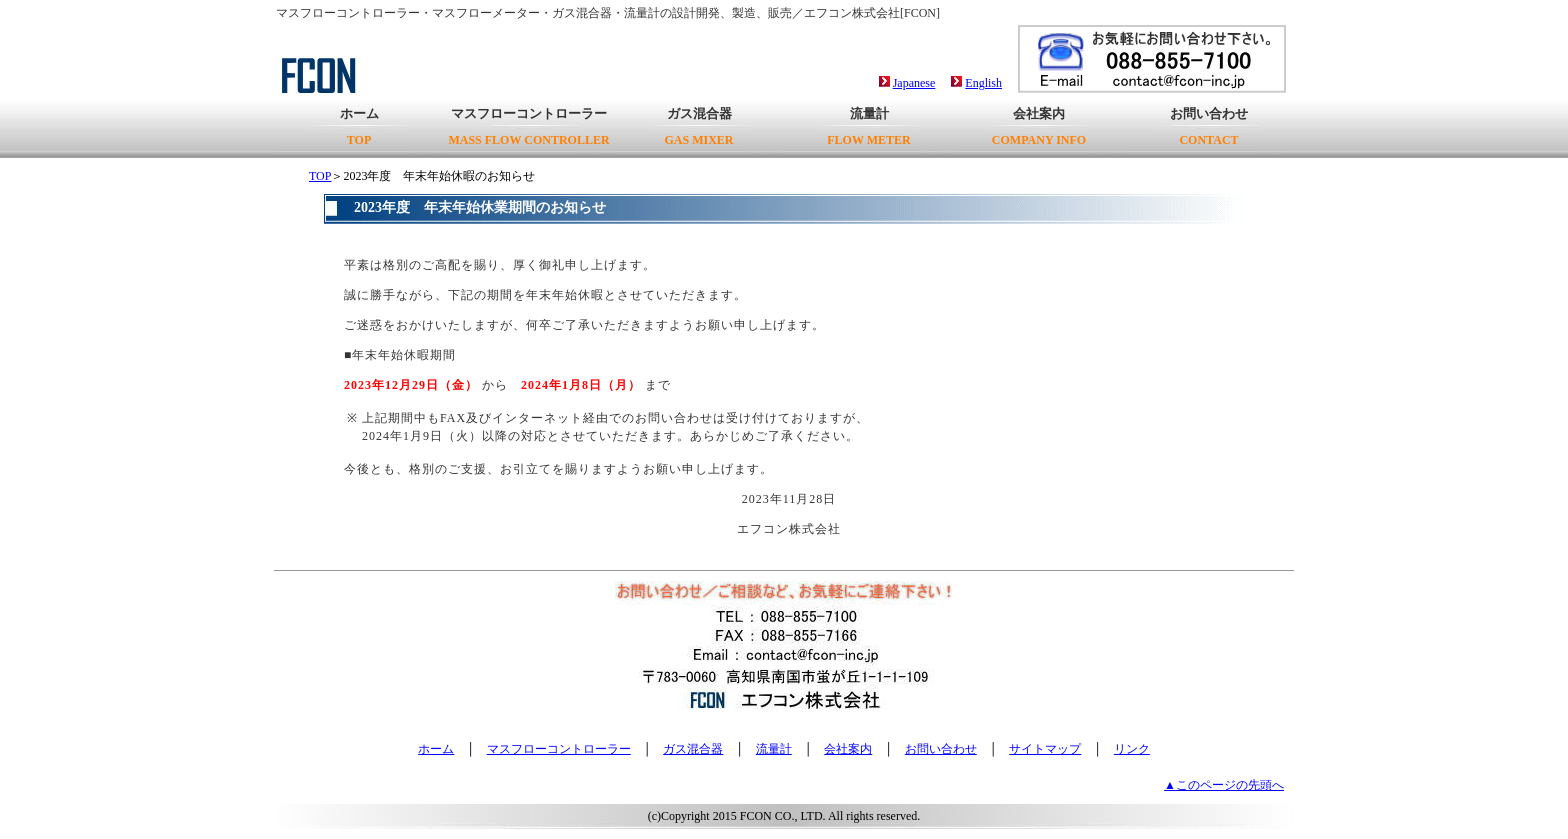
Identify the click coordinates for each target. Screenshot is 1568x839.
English (983, 83)
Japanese (914, 83)
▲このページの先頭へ (1224, 785)
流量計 (868, 126)
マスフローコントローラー (528, 126)
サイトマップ (1045, 749)
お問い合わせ (1209, 126)
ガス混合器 (698, 126)
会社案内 (1039, 126)
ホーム (359, 126)
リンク (1132, 749)
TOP (320, 176)
